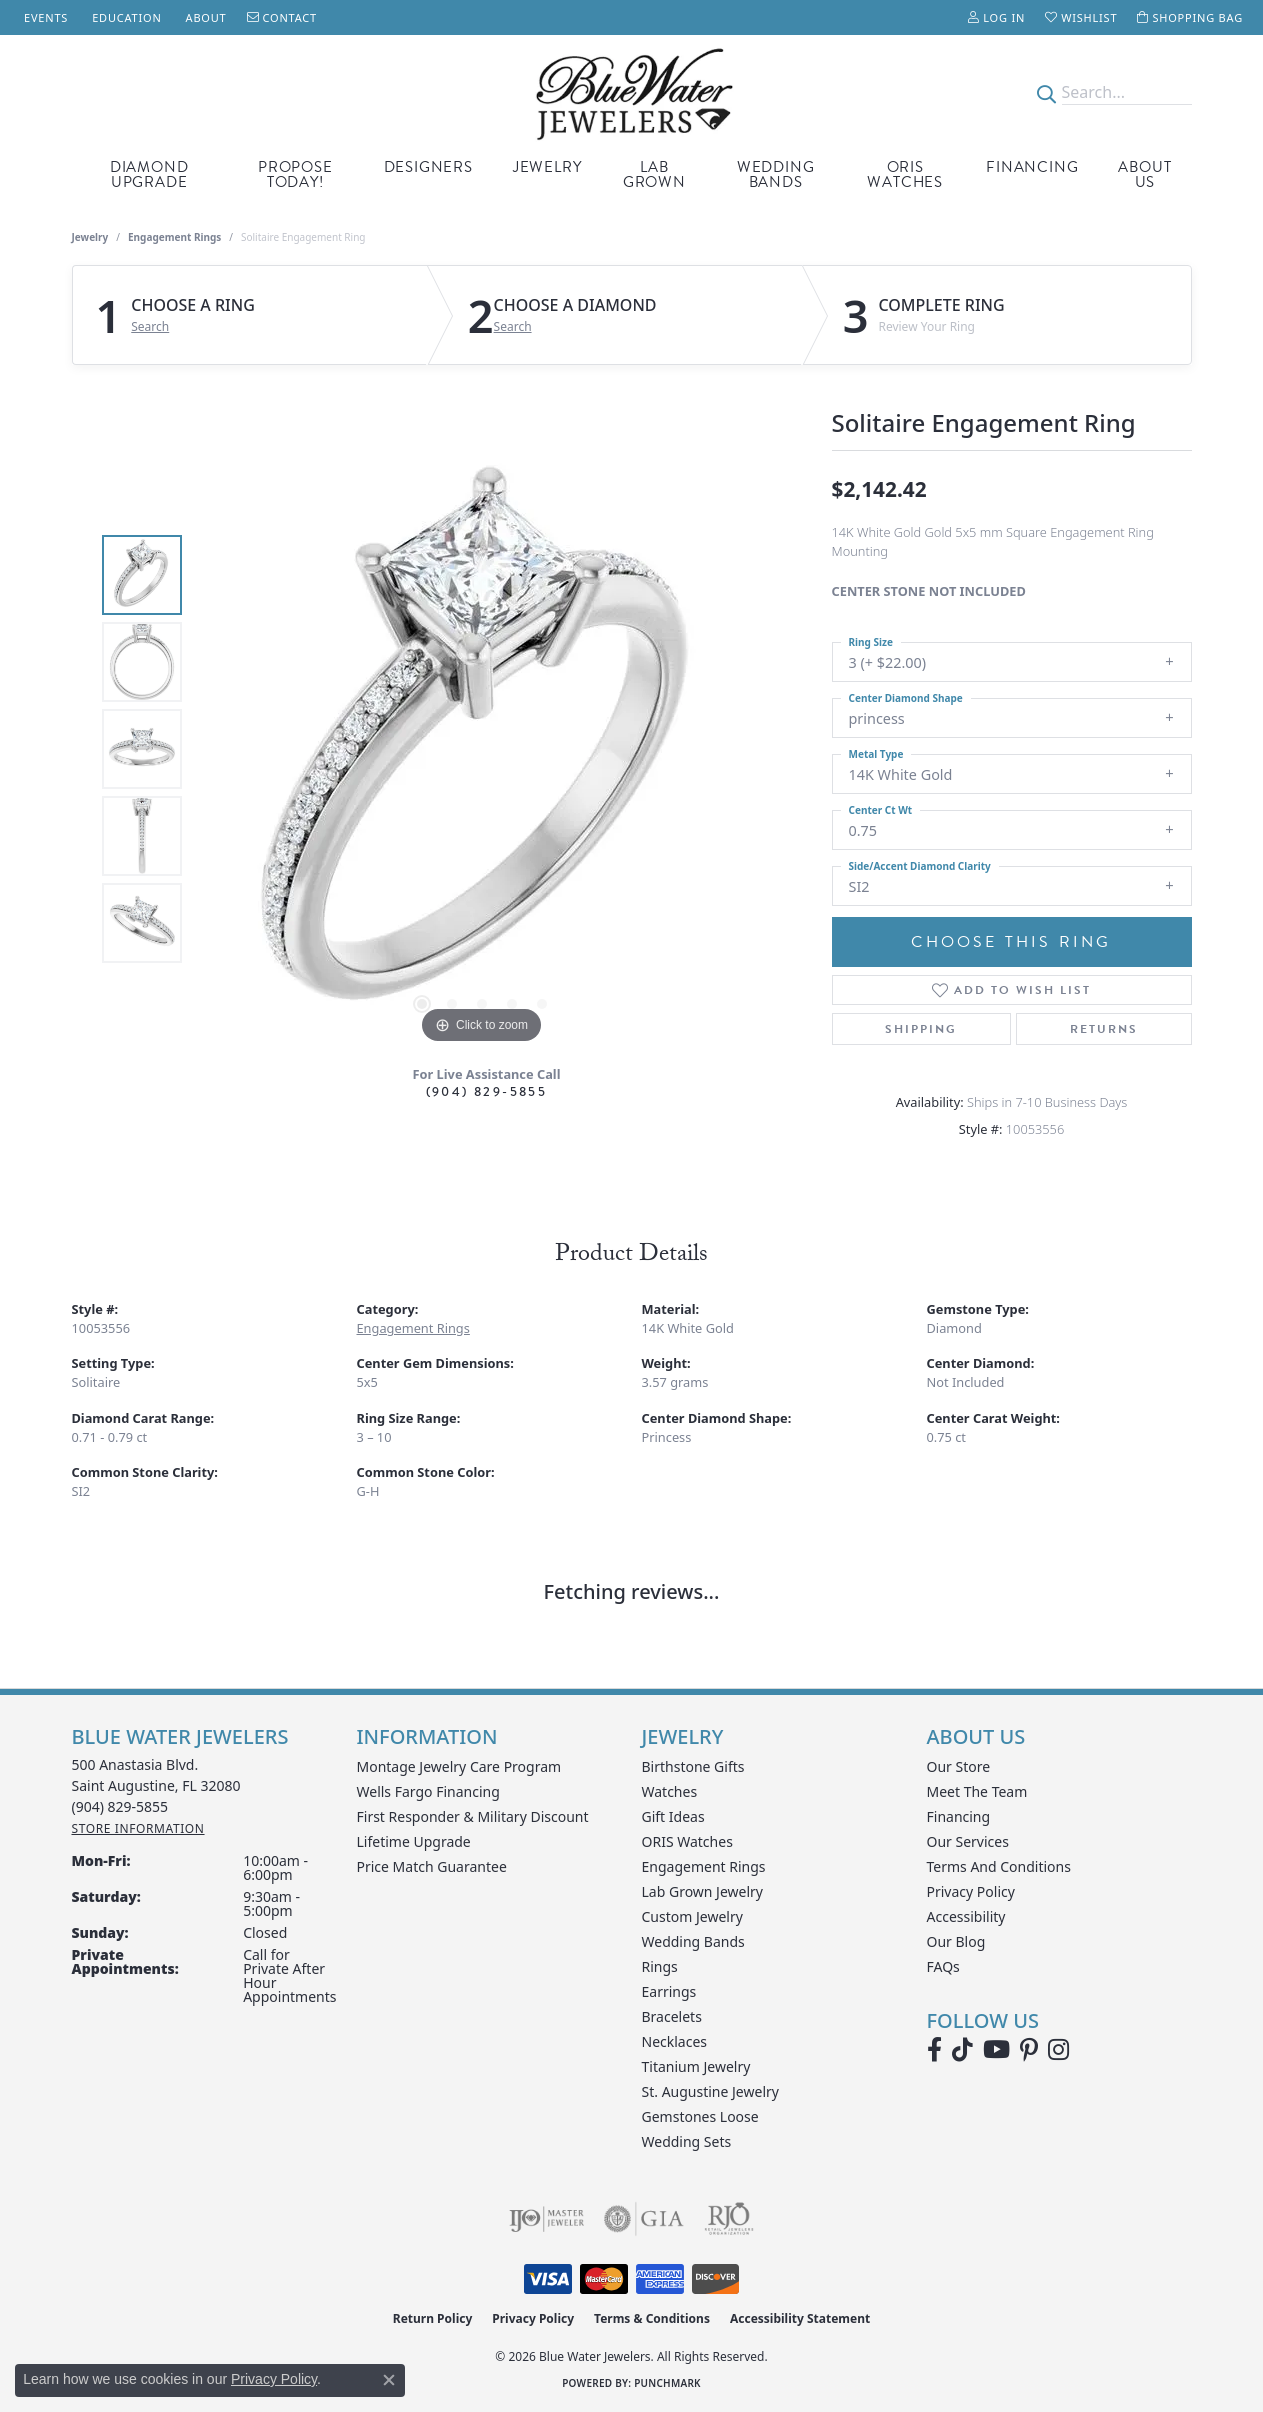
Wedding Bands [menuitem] (693, 1941)
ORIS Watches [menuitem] (687, 1841)
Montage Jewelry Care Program (459, 1766)
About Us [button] (1144, 174)
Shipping (921, 1029)
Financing (1032, 167)
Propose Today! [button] (295, 174)
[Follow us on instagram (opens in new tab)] (1058, 2050)
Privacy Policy (971, 1891)
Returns (1104, 1029)
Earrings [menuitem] (669, 1991)
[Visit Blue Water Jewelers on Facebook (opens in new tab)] (934, 2050)
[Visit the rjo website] (729, 2219)
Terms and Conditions (999, 1866)
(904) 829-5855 (487, 1091)
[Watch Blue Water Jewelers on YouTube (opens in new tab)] (996, 2050)
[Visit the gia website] (644, 2219)
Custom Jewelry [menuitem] (692, 1916)
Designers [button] (428, 167)
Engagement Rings (174, 237)
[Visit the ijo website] (546, 2219)
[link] (44, 17)
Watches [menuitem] (670, 1791)
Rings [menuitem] (660, 1966)
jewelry (90, 237)
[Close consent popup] (389, 2380)
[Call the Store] (120, 1806)
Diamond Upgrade (149, 174)
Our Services (968, 1841)
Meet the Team (977, 1791)
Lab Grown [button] (654, 174)
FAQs (943, 1966)
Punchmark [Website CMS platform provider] (667, 2383)
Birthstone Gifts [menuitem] (693, 1766)
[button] (996, 17)
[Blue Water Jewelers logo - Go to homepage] (631, 92)
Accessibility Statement (800, 2318)
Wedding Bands (776, 174)
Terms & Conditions (652, 2318)
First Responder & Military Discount (473, 1816)
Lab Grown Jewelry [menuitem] (703, 1891)
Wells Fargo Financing (428, 1791)
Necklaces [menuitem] (675, 2041)
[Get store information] (138, 1828)
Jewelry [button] (547, 167)
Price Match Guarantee (432, 1866)
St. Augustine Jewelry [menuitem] (710, 2091)
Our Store (959, 1766)
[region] (482, 749)
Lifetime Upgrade (414, 1841)
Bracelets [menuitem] (672, 2016)
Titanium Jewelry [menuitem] (696, 2066)
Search (150, 327)
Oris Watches (905, 174)
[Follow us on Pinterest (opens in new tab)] (1029, 2050)
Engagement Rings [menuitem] (704, 1866)
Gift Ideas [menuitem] (673, 1816)
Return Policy (433, 2318)
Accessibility (966, 1916)
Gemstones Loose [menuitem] (700, 2116)
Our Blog (956, 1941)
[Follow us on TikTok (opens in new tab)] (962, 2050)
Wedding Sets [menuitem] (687, 2141)
